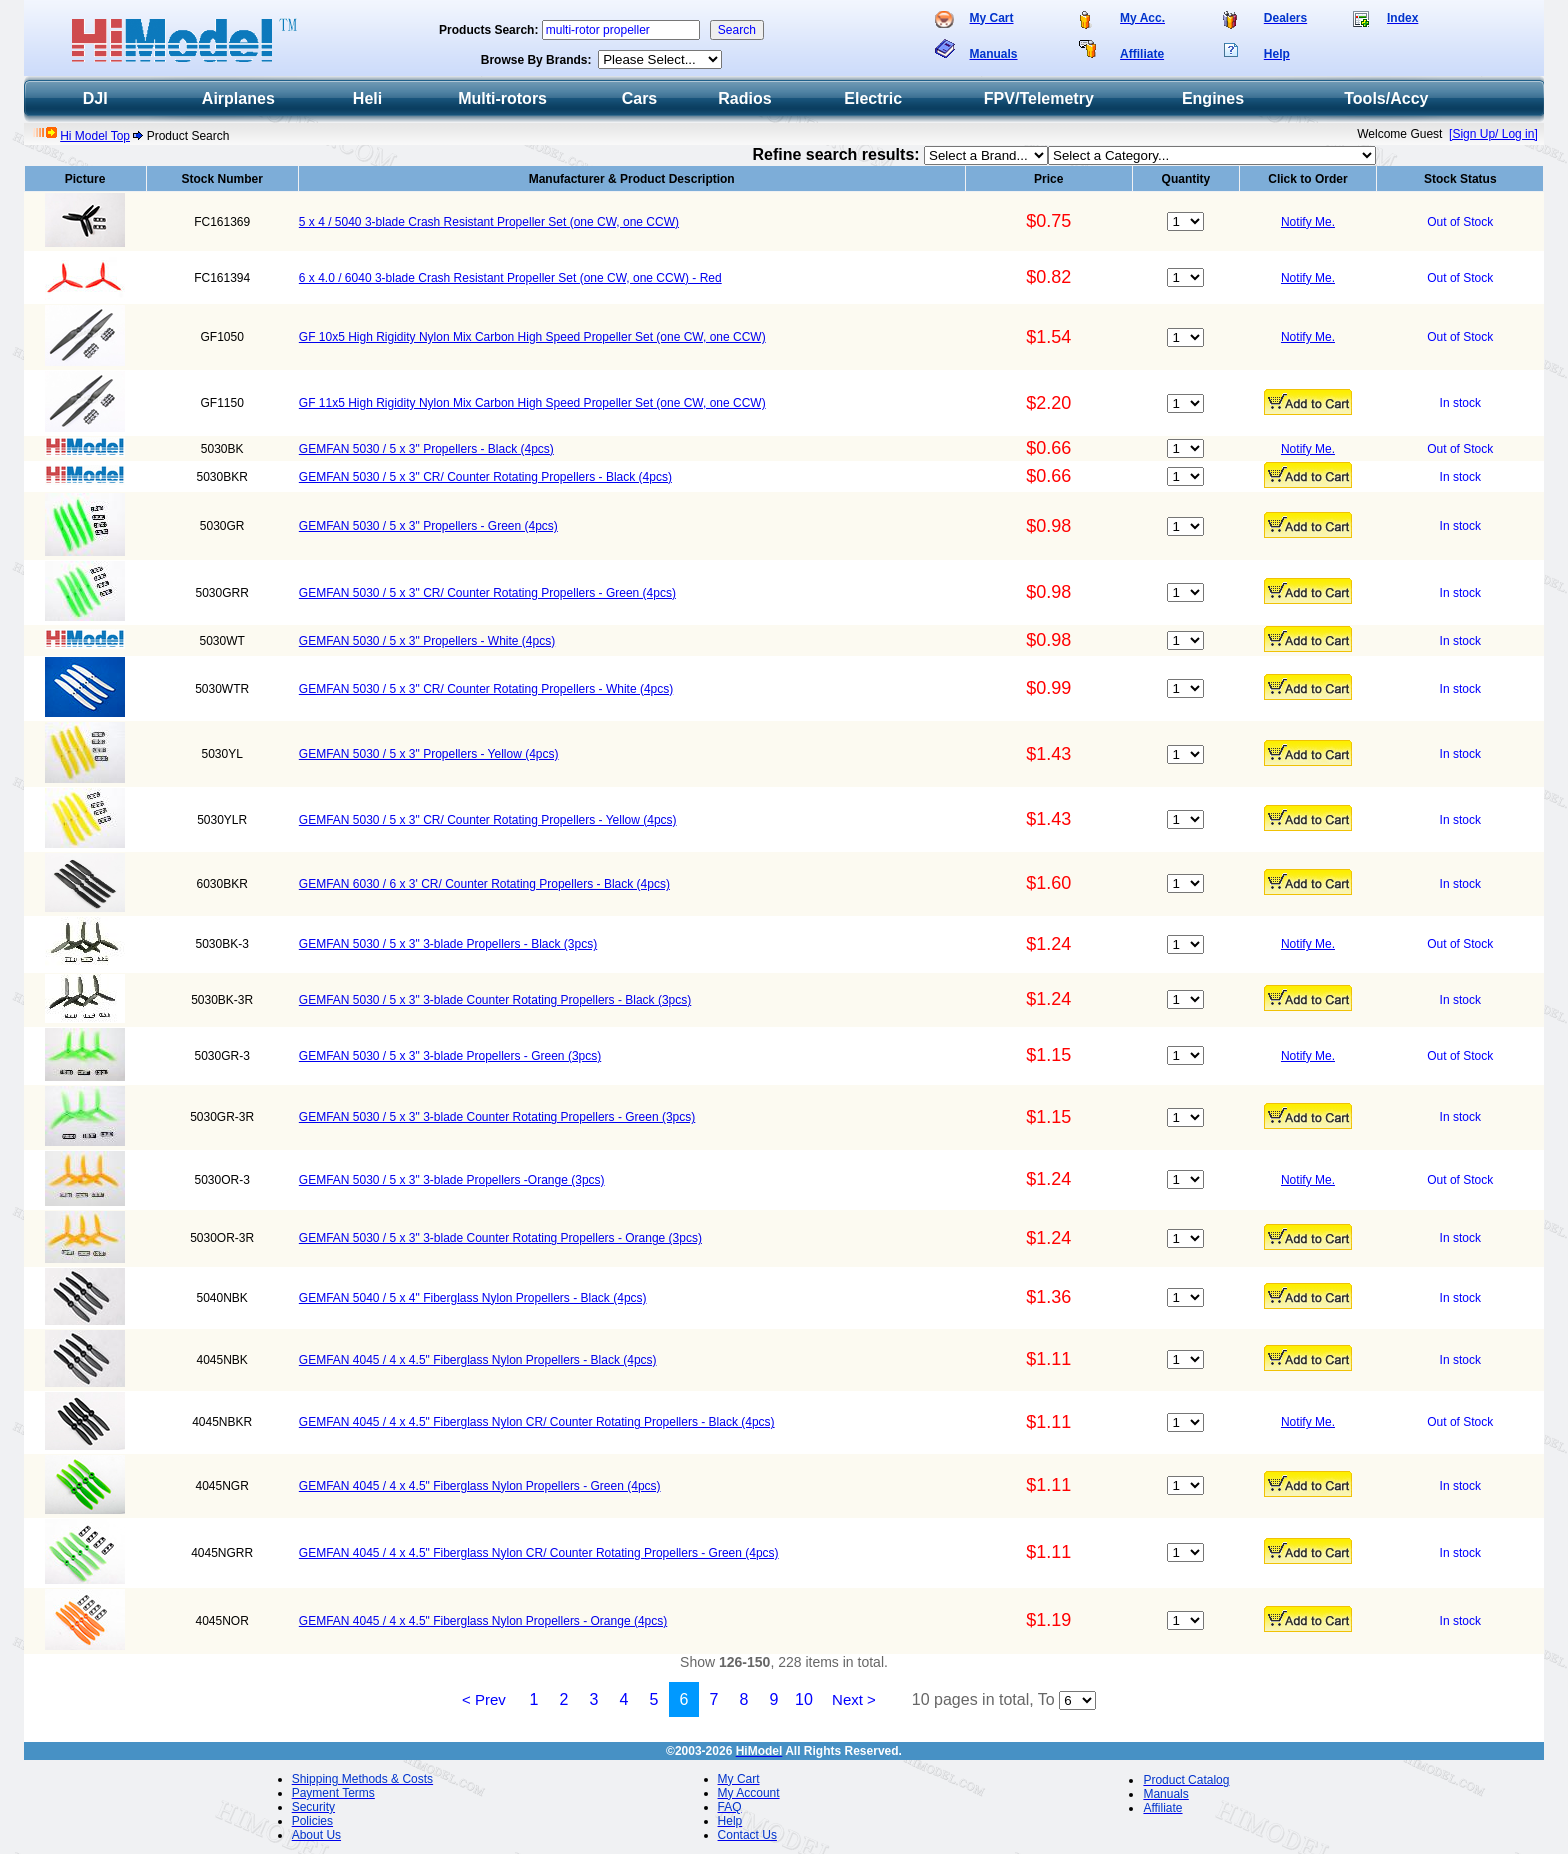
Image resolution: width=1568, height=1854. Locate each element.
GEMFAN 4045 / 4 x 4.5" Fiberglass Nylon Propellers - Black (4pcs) (478, 1360)
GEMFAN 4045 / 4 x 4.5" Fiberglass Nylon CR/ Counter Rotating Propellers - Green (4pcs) (539, 1553)
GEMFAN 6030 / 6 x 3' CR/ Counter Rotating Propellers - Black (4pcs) (484, 884)
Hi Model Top (95, 136)
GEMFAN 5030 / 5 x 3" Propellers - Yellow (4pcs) (429, 754)
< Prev (484, 1699)
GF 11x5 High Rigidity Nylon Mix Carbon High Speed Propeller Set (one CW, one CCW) (532, 403)
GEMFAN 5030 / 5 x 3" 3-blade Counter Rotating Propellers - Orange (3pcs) (500, 1238)
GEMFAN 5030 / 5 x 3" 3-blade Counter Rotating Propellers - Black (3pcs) (495, 1000)
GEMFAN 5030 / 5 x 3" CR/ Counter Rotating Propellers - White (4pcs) (486, 689)
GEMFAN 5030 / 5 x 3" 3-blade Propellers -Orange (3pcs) (452, 1180)
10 (804, 1699)
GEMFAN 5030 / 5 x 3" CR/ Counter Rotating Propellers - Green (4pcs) (487, 593)
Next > (854, 1699)
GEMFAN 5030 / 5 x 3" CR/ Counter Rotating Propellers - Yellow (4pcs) (488, 820)
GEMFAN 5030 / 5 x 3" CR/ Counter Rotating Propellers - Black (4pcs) (485, 477)
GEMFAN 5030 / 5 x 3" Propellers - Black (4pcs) (426, 449)
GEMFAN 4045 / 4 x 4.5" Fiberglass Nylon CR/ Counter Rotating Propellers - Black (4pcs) (537, 1422)
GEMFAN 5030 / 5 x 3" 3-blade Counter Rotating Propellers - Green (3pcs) (497, 1117)
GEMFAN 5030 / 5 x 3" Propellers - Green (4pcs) (428, 526)
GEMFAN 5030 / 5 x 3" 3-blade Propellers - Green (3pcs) (450, 1056)
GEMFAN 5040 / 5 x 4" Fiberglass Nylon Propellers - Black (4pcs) (473, 1298)
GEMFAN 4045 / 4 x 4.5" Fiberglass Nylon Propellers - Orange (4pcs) (483, 1621)
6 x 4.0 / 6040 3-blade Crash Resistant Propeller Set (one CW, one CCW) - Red (510, 278)
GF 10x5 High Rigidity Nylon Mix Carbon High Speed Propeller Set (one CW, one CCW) (532, 337)
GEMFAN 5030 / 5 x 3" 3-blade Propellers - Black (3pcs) (448, 944)
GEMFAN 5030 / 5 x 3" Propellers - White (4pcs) (427, 641)
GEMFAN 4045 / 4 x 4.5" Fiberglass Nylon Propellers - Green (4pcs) (480, 1486)
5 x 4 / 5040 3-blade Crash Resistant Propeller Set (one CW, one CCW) (489, 222)
